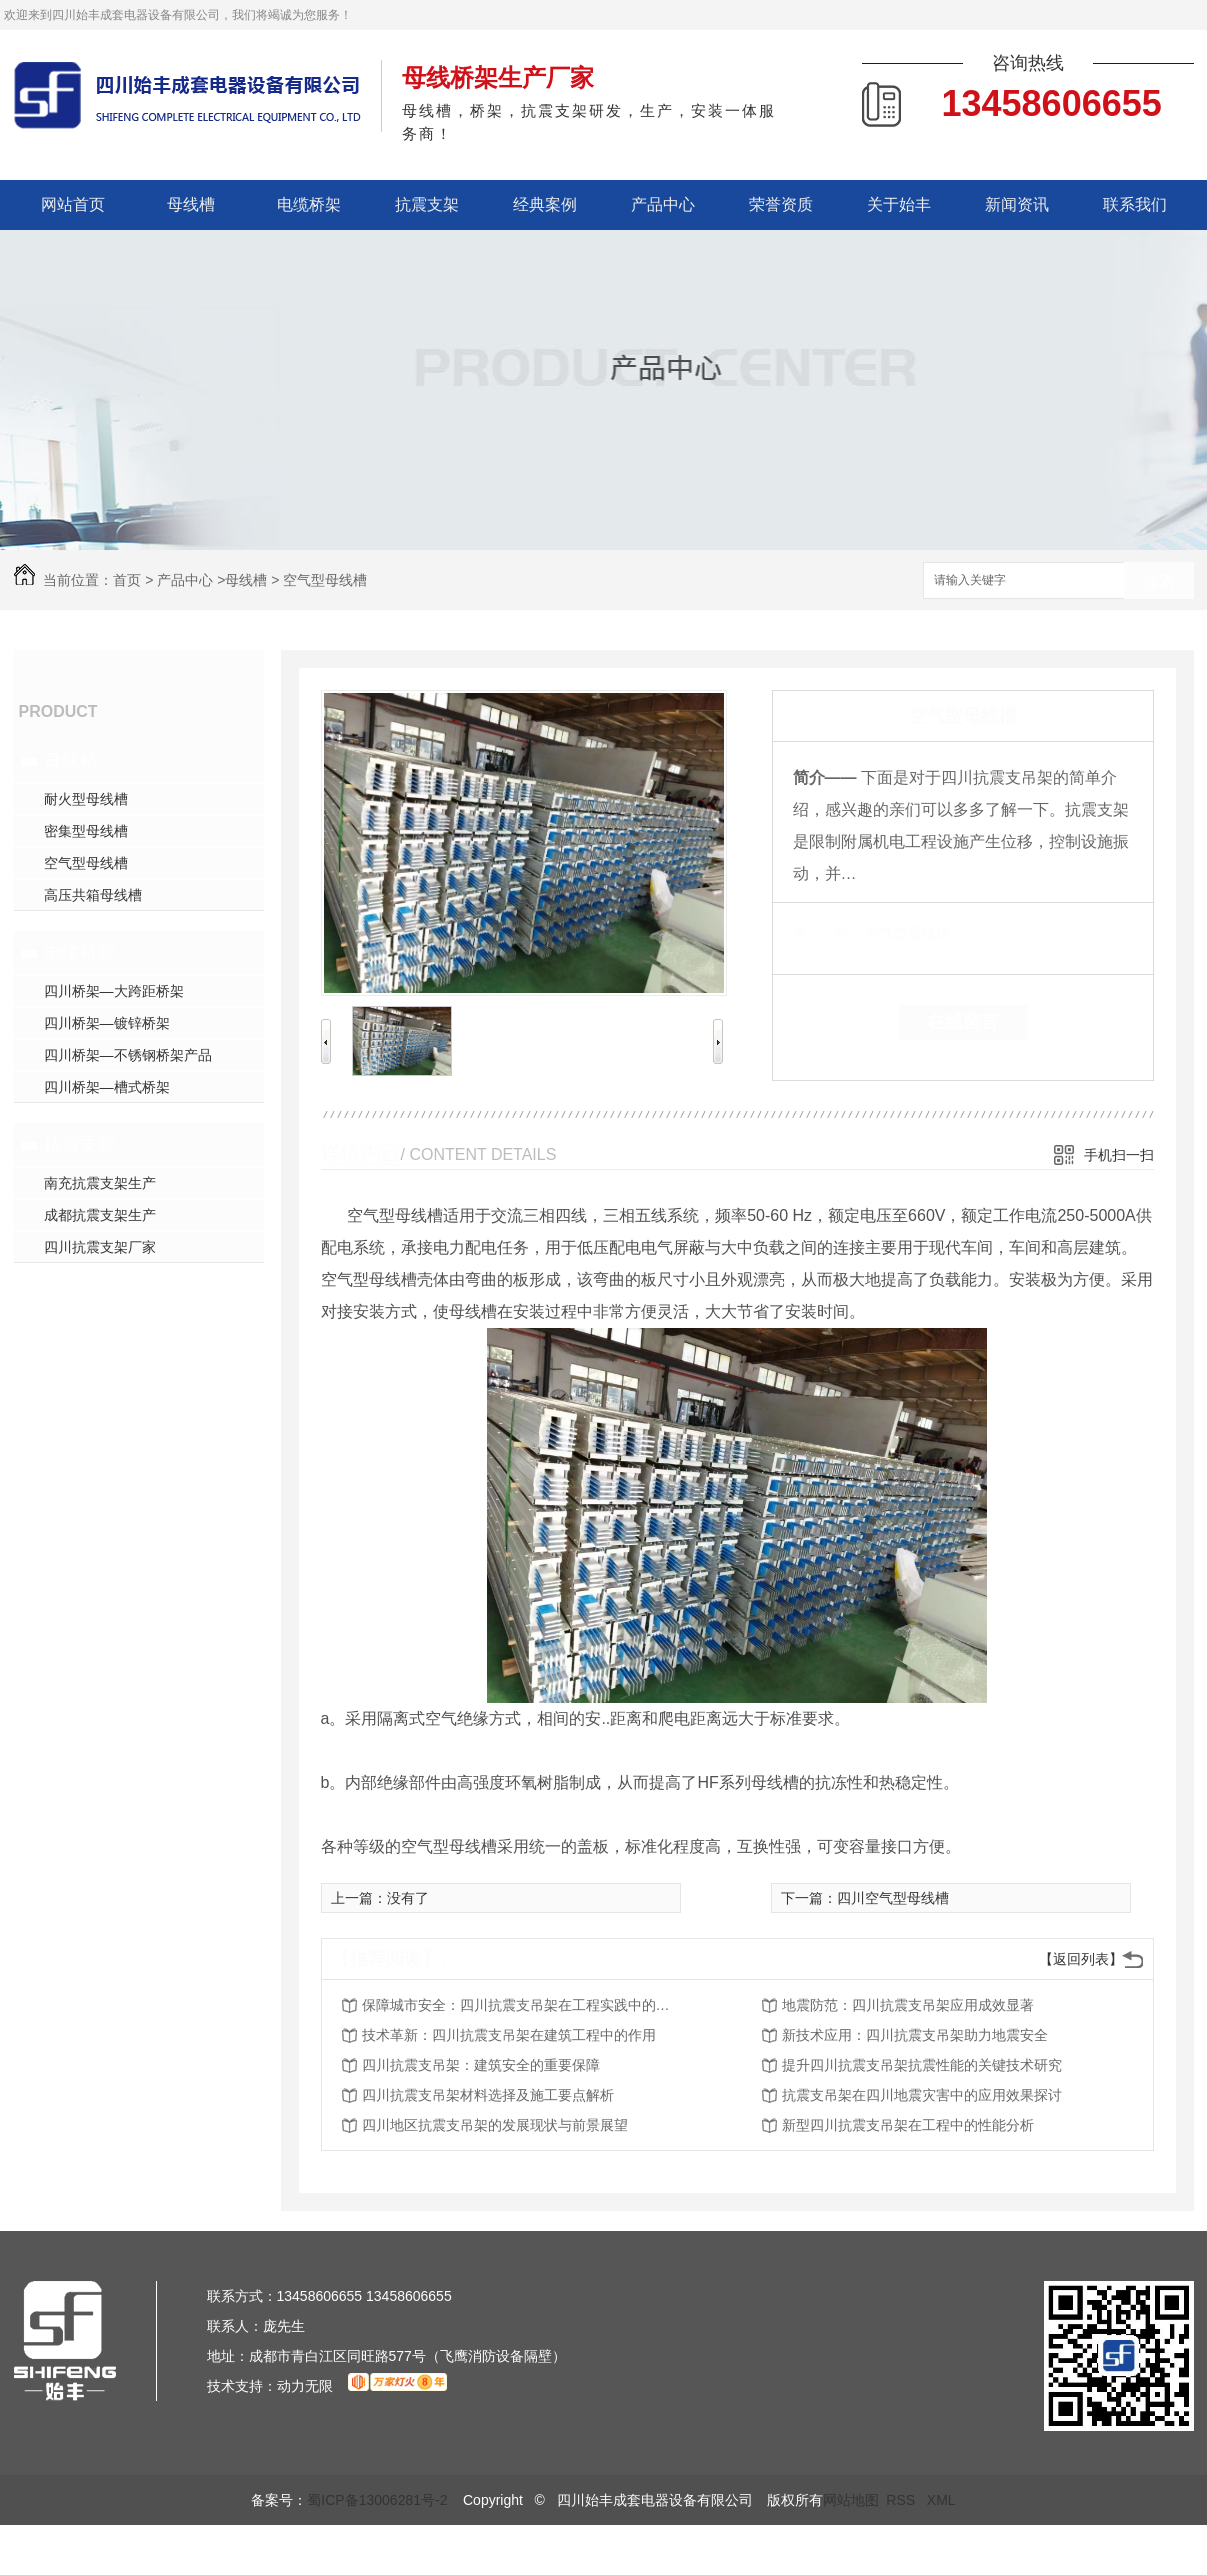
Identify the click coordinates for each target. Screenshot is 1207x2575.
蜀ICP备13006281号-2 (377, 2500)
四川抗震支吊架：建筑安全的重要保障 (481, 2065)
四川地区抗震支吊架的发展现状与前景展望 (495, 2125)
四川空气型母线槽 (893, 1898)
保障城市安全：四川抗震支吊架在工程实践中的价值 (522, 2005)
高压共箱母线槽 (93, 895)
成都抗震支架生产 (100, 1215)
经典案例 (545, 204)
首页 (127, 580)
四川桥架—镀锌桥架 (107, 1023)
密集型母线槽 (86, 831)
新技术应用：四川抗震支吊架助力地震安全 (915, 2035)
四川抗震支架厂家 (100, 1247)
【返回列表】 (1081, 1959)
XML (941, 2500)
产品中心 (663, 204)
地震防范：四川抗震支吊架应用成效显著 (908, 2005)
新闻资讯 (1017, 204)
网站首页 (73, 204)
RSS (902, 2500)
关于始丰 (899, 204)
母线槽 (191, 204)
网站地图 (851, 2500)
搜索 (1159, 581)
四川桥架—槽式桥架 (107, 1087)
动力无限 (305, 2386)
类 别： (827, 933)
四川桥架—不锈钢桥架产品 (128, 1055)
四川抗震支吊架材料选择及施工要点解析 (488, 2095)
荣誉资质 (781, 204)
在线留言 (963, 1022)
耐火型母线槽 (86, 799)
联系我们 (1135, 204)
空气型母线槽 (325, 580)
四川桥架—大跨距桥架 (114, 991)
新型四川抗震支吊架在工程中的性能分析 (908, 2125)
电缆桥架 (309, 204)
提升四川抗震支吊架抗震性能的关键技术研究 (922, 2065)
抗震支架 (427, 204)
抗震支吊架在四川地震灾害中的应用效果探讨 (922, 2095)
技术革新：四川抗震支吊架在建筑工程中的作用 (509, 2035)
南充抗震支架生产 (100, 1183)
